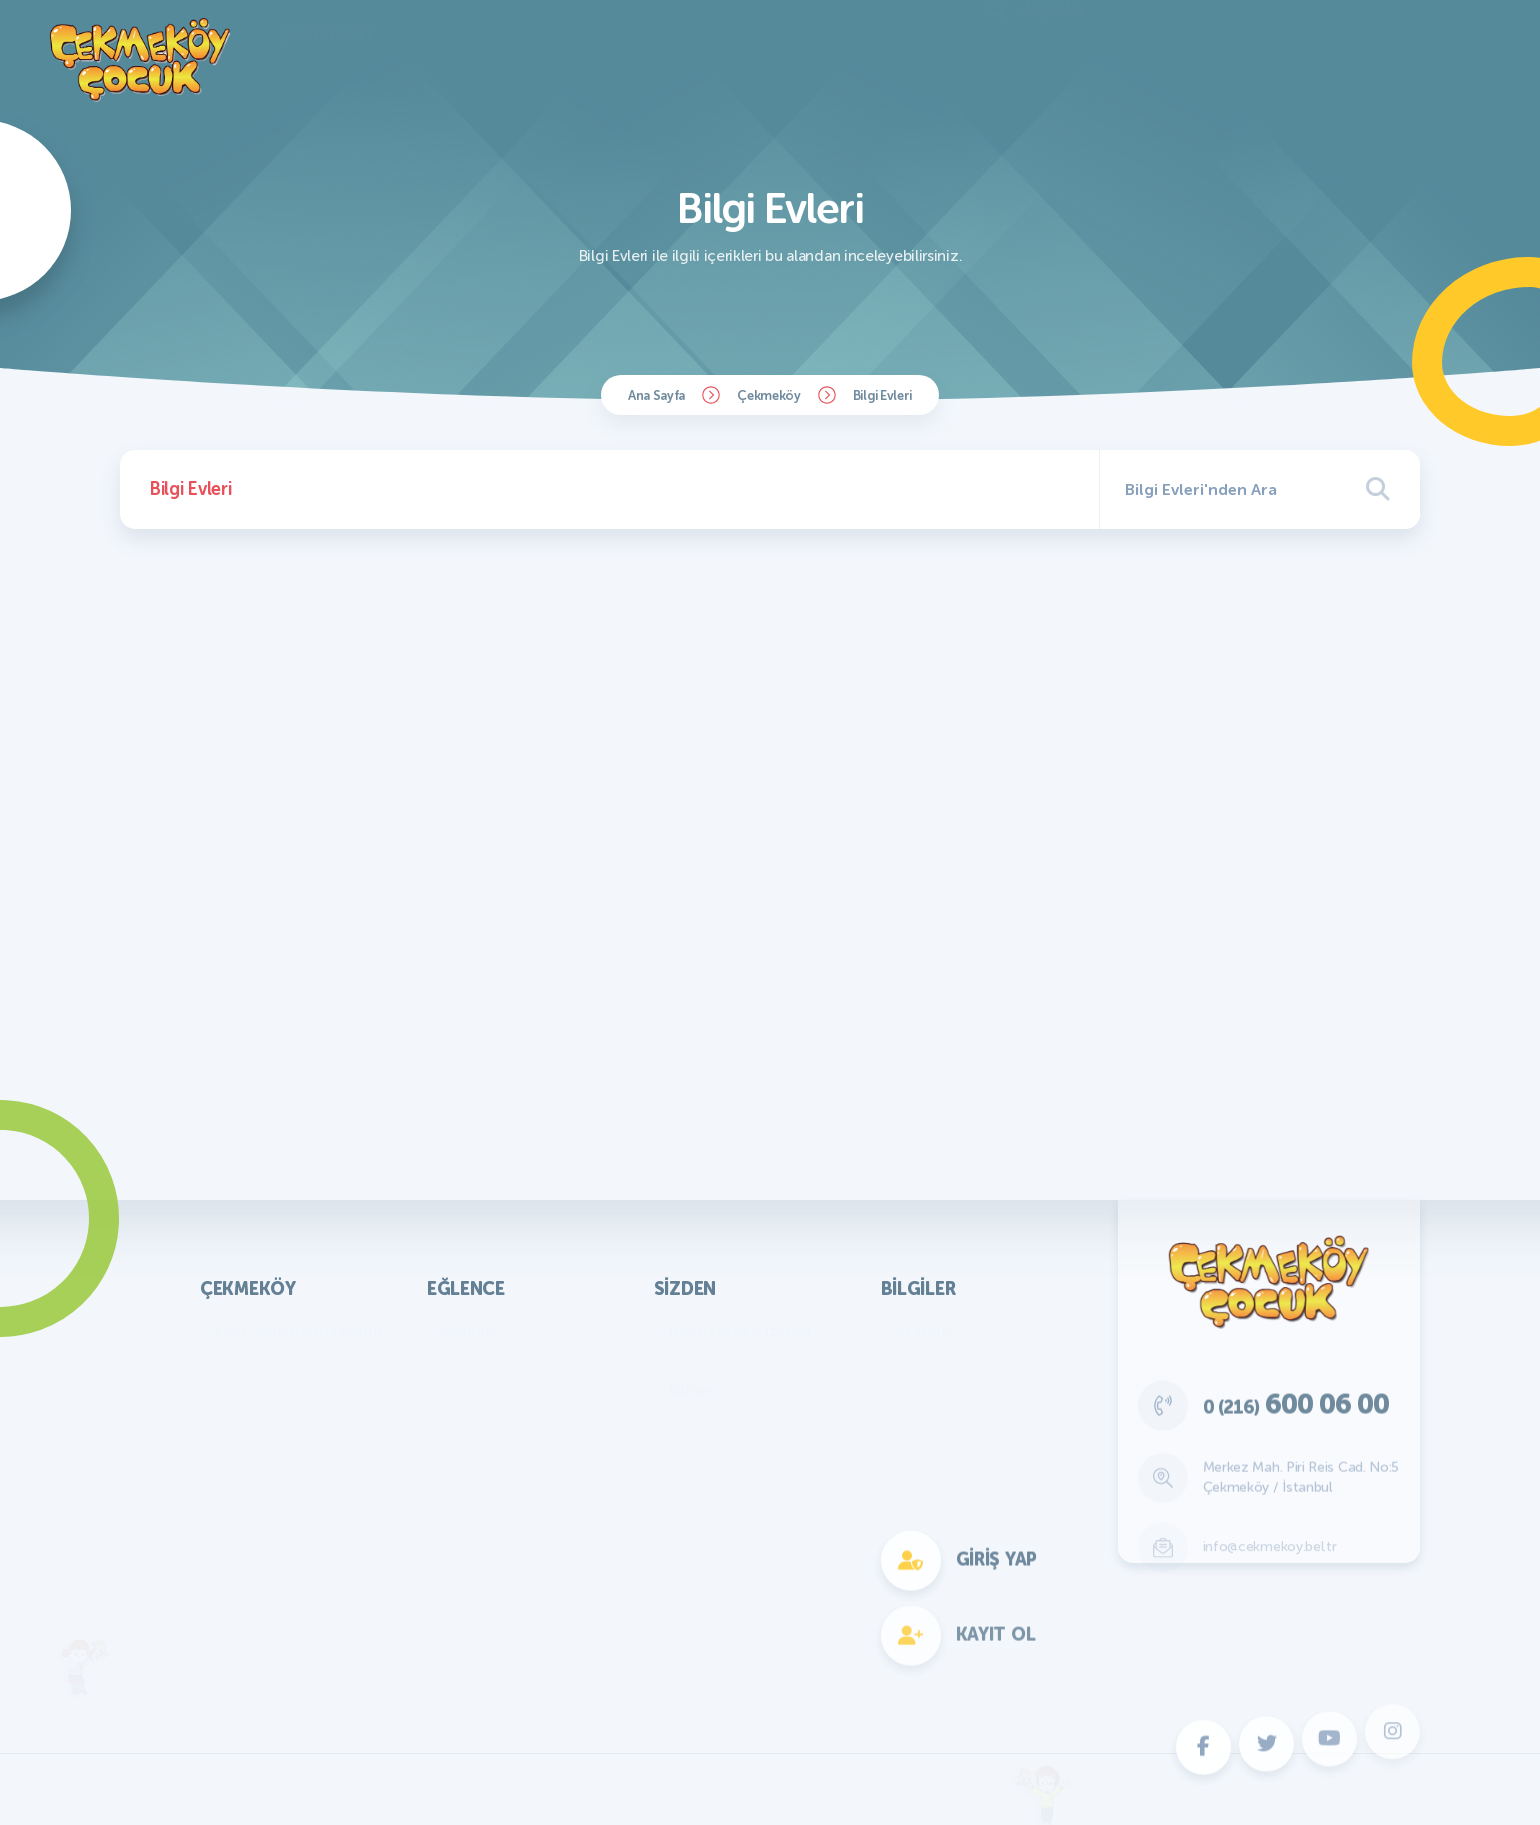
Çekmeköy (769, 395)
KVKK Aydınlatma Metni (298, 1330)
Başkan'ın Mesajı (272, 1360)
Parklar (239, 1390)
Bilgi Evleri (882, 395)
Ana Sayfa (656, 395)
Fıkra (686, 1420)
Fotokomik (480, 1630)
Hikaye (692, 1450)
